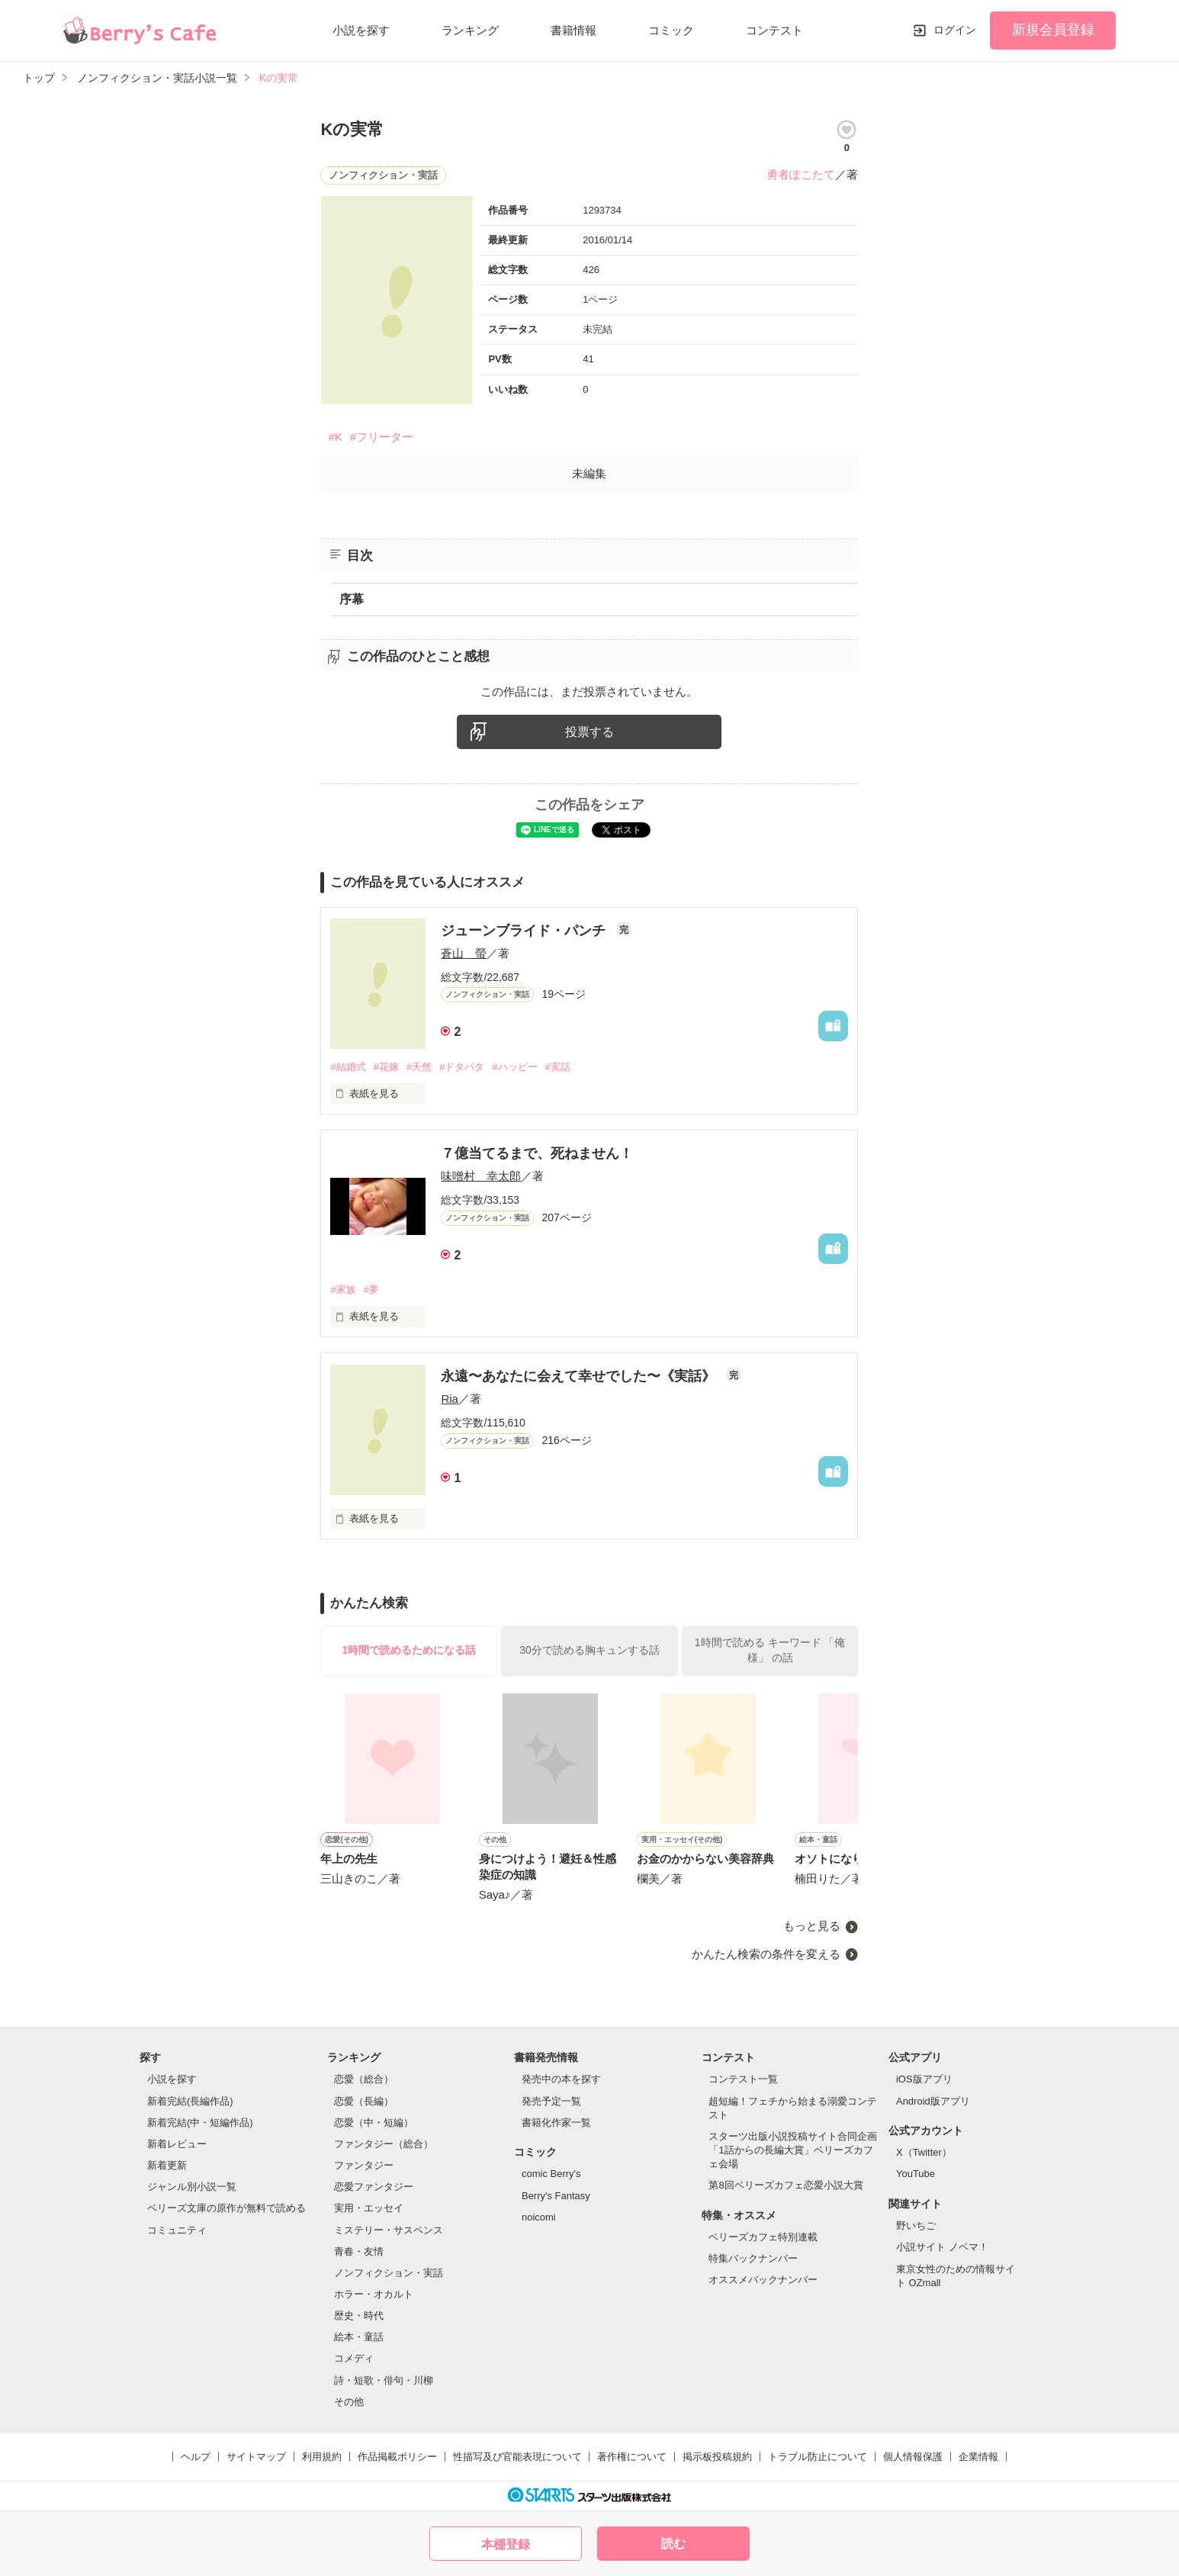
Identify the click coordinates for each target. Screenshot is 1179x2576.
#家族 (342, 1289)
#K (335, 436)
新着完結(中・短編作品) (200, 2122)
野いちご (916, 2225)
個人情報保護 (913, 2456)
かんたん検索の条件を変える (766, 1953)
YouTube (915, 2173)
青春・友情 (359, 2251)
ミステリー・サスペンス (388, 2230)
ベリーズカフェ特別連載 (763, 2237)
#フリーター (381, 436)
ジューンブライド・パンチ (525, 930)
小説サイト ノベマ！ (942, 2247)
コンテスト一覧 (743, 2079)
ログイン (954, 30)
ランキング (470, 30)
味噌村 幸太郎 (481, 1175)
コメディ (354, 2358)
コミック (671, 30)
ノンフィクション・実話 (388, 2273)
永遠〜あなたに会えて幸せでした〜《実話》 (580, 1376)
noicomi (539, 2217)
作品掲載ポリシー (397, 2456)
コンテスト (774, 30)
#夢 (371, 1289)
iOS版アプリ (924, 2079)
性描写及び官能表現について (517, 2456)
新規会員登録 (1053, 29)
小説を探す (361, 30)
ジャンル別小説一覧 (191, 2186)
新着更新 (167, 2165)
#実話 (557, 1067)
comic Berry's (551, 2173)
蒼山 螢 (464, 953)
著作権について (632, 2456)
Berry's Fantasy (556, 2195)
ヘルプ (195, 2456)
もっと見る (811, 1926)
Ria (449, 1398)
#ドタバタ (461, 1067)
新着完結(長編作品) (190, 2101)
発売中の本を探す (561, 2079)
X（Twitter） (924, 2152)
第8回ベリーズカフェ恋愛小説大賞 (785, 2185)
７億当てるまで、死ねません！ (537, 1153)
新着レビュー (177, 2144)
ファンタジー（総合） (383, 2144)
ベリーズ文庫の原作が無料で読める (226, 2208)
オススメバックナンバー (763, 2279)
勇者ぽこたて (800, 174)
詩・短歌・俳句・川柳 (383, 2380)
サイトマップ (256, 2456)
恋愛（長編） (364, 2101)
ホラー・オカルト (373, 2294)
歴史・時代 (359, 2315)
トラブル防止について (817, 2456)
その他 (349, 2401)
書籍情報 (573, 30)
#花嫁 (386, 1067)
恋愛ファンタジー (373, 2186)
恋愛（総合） (364, 2079)
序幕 (351, 599)
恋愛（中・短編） (373, 2122)
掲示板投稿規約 (717, 2456)
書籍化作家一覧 (556, 2122)
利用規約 (322, 2456)
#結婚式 (347, 1067)
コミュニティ (177, 2230)
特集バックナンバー (753, 2258)
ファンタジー (364, 2165)
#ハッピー (514, 1067)
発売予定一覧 (551, 2101)
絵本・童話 (359, 2337)
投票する (589, 731)
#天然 (419, 1067)
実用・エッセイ (368, 2208)
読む (673, 2543)
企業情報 (978, 2456)
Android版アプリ (933, 2101)
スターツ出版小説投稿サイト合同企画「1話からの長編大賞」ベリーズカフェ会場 (792, 2150)
